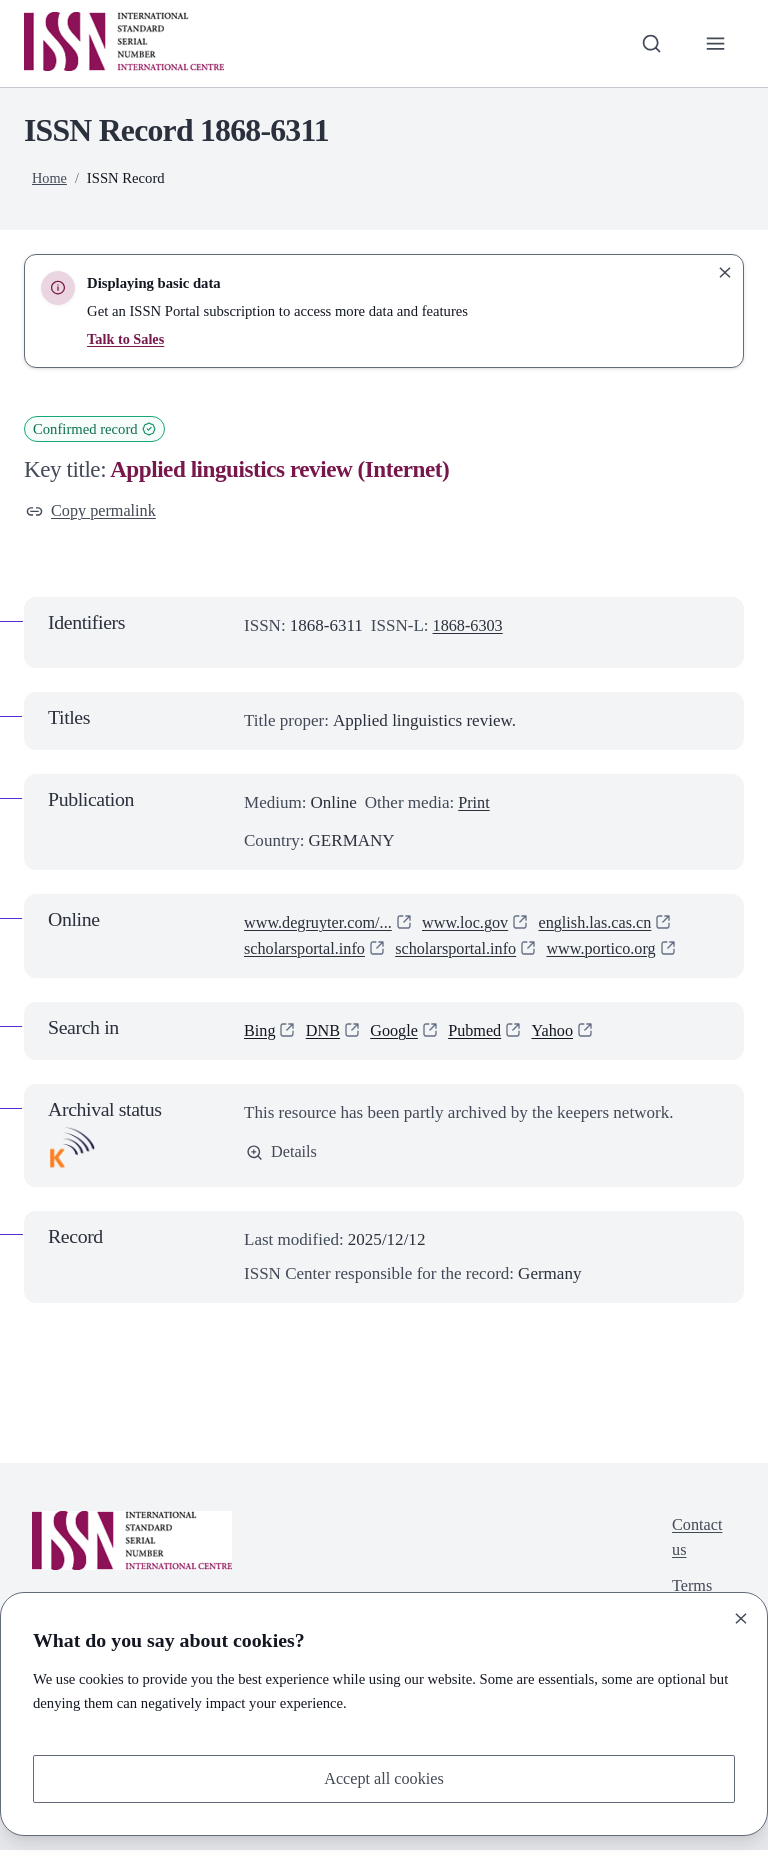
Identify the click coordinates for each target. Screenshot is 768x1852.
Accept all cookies (384, 1777)
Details (282, 1154)
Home (50, 178)
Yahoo (562, 1032)
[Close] (741, 1617)
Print (474, 803)
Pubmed (482, 1032)
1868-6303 (470, 627)
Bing (260, 1032)
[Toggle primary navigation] (715, 43)
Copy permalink (93, 511)
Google (399, 1032)
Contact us (695, 1540)
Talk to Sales (126, 339)
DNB (325, 1032)
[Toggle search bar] (649, 43)
